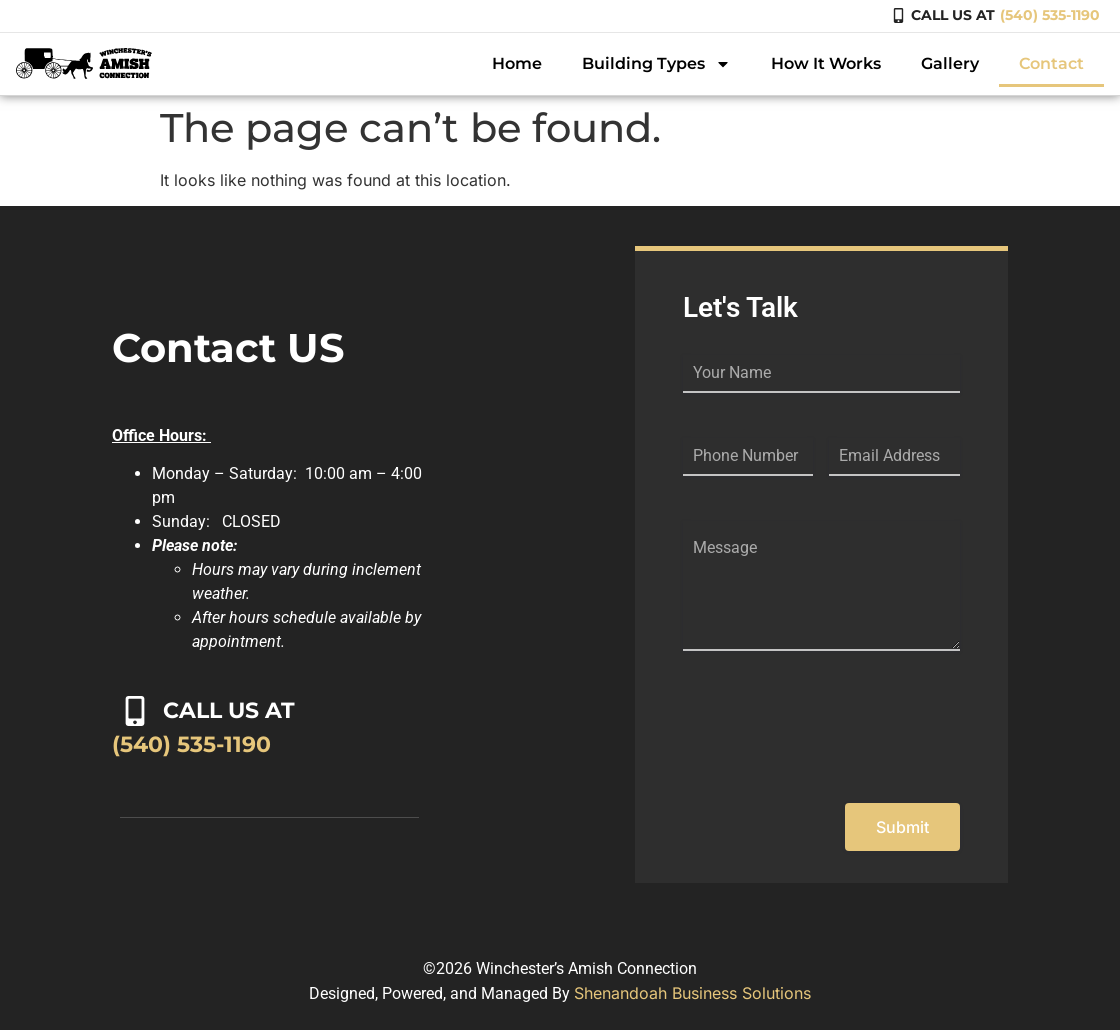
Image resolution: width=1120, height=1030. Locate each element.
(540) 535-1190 (1050, 15)
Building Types (656, 64)
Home (517, 63)
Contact (1051, 63)
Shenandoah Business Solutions (692, 993)
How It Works (826, 63)
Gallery (950, 63)
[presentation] (835, 735)
